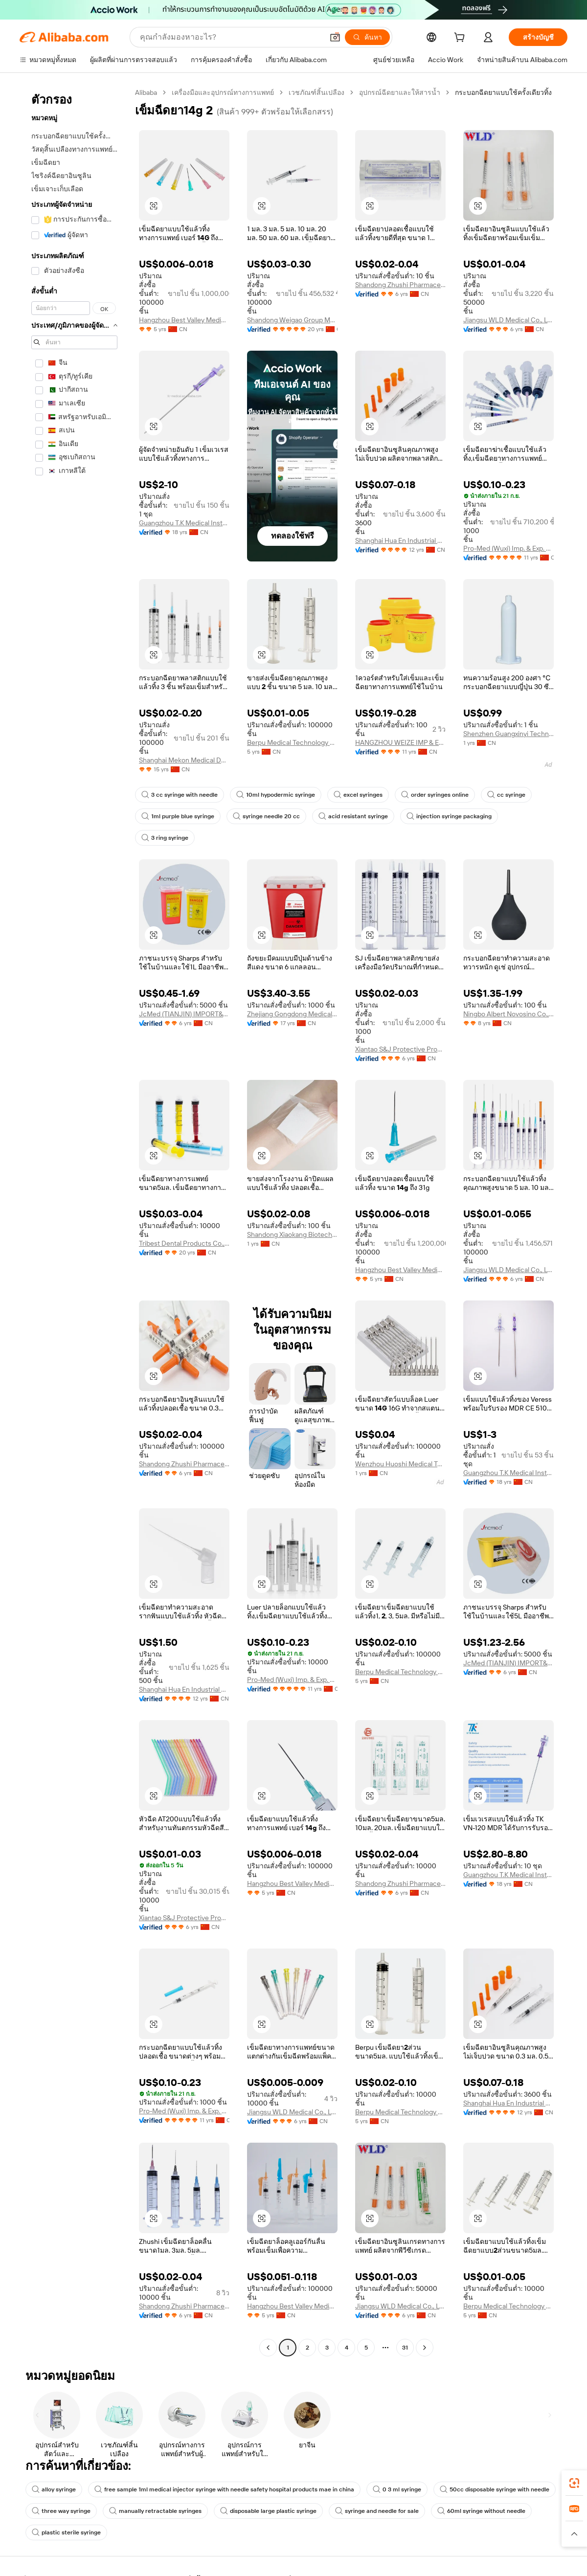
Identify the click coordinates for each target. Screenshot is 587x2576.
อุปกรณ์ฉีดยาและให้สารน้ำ (399, 92)
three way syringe (61, 2511)
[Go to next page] (424, 2347)
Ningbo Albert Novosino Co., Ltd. (508, 1014)
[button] (335, 37)
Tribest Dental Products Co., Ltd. (184, 1243)
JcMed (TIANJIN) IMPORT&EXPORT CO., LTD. (184, 1014)
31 (405, 2347)
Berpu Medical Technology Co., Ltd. (292, 742)
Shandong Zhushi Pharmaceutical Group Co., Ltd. (400, 285)
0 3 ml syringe (397, 2489)
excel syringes (358, 795)
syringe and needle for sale (377, 2511)
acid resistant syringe (353, 816)
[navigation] (74, 1221)
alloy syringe (54, 2489)
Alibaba (146, 92)
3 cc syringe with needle (179, 795)
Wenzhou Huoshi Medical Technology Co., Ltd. (400, 1464)
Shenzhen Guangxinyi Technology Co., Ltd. (508, 734)
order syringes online (435, 795)
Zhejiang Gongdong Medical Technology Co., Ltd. (292, 1014)
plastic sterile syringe (66, 2532)
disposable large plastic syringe (268, 2511)
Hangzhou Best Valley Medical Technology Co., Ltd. (184, 320)
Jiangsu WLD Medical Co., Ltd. (508, 320)
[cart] (461, 39)
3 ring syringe (164, 838)
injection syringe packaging (449, 816)
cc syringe (506, 795)
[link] (574, 2483)
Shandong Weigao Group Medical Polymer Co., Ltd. (292, 320)
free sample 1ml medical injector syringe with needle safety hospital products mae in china (224, 2489)
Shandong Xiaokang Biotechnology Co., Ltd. (292, 1234)
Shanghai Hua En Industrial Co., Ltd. (400, 540)
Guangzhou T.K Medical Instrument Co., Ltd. (184, 523)
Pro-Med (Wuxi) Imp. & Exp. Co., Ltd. (508, 548)
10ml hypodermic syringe (275, 795)
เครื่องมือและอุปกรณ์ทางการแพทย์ (223, 92)
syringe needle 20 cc (266, 816)
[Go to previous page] (268, 2347)
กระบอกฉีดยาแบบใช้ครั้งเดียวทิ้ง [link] (503, 92)
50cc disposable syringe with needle (494, 2489)
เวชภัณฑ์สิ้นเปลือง (316, 92)
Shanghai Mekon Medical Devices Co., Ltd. (184, 760)
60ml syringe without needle (481, 2511)
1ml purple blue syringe (177, 816)
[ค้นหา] (367, 37)
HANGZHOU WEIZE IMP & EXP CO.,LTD (400, 742)
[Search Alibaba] (230, 37)
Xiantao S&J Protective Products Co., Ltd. (400, 1049)
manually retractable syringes (155, 2511)
